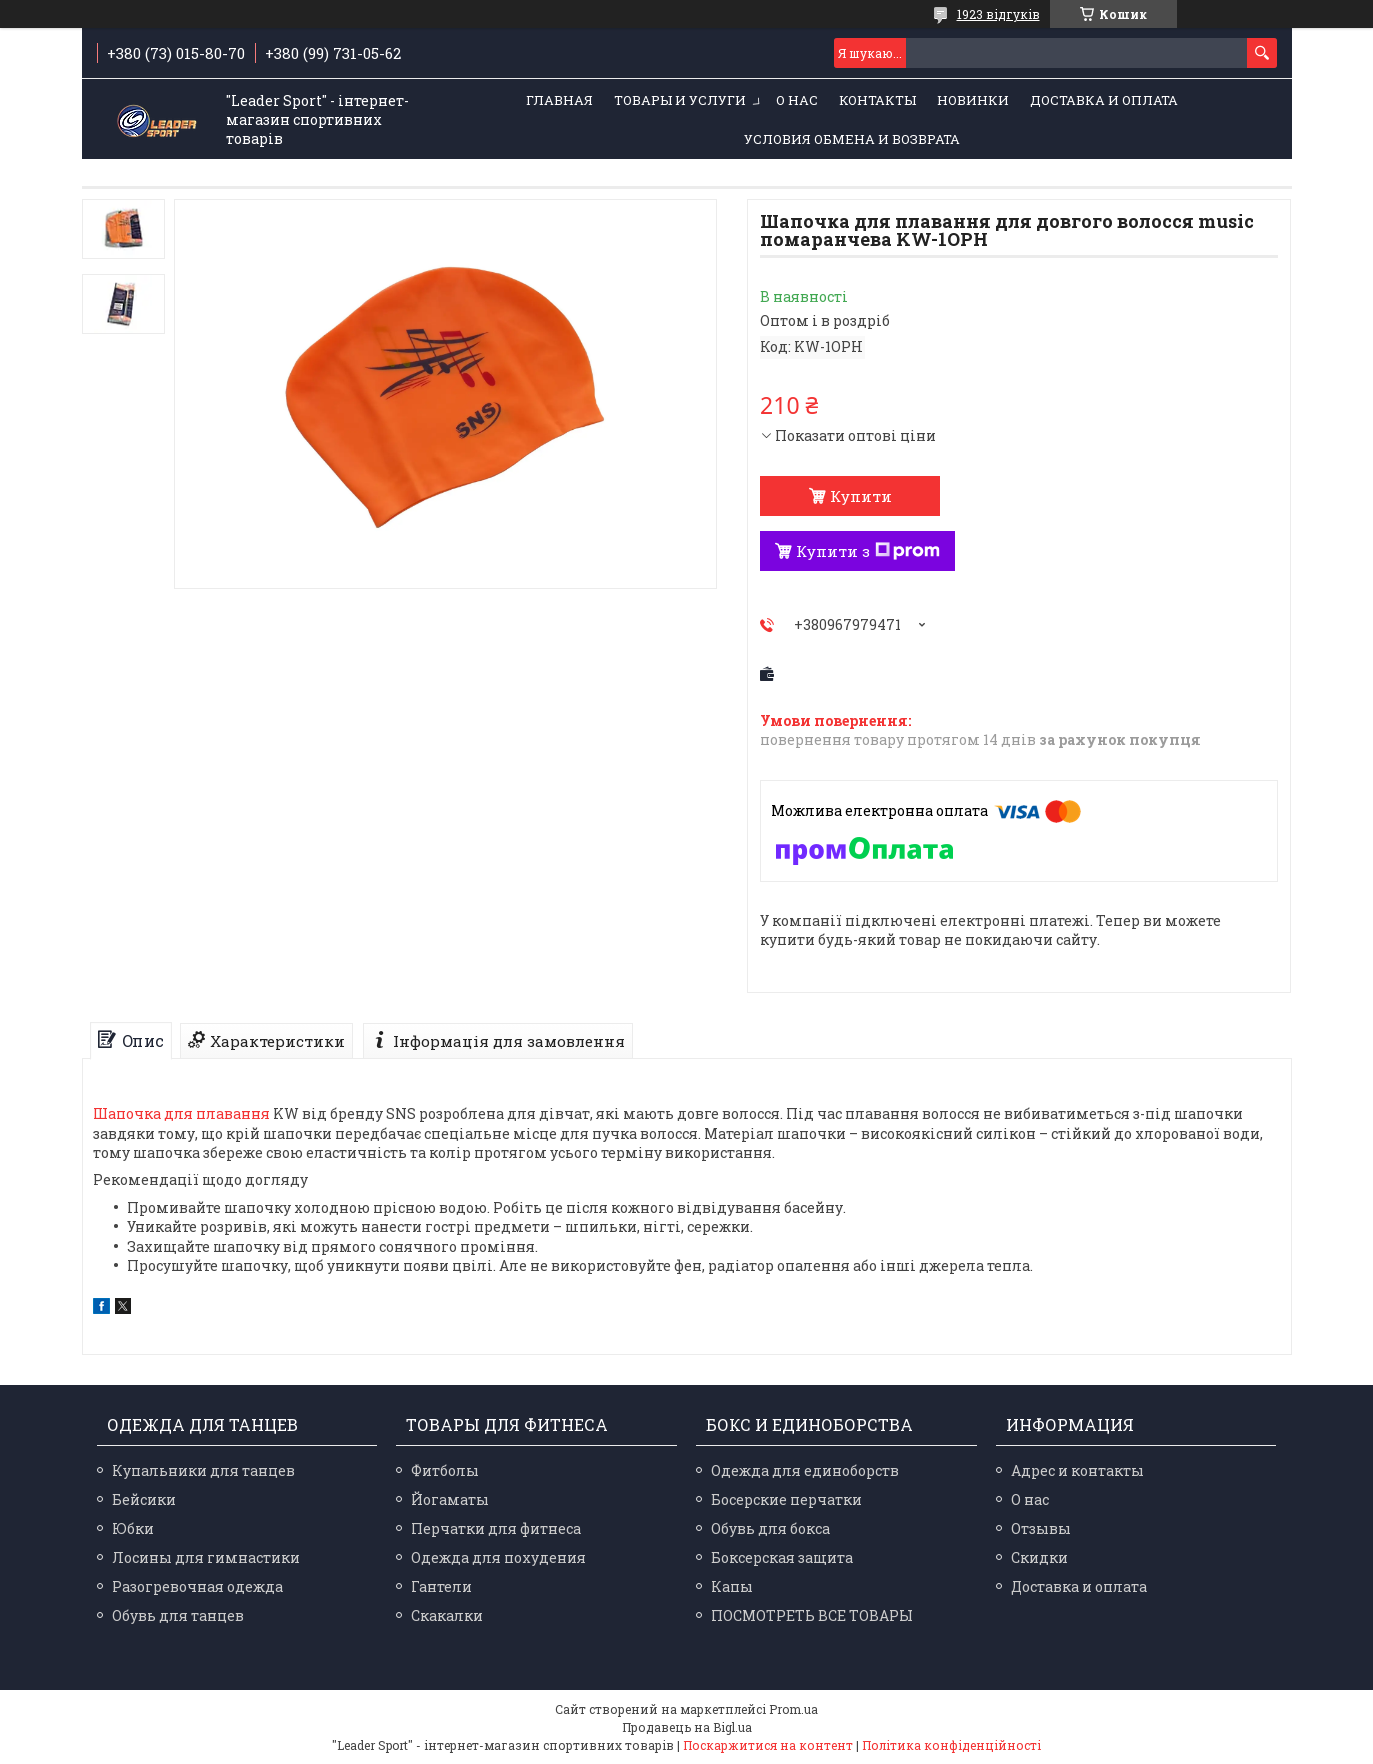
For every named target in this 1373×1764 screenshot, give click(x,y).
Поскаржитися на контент (768, 1745)
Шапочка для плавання (181, 1113)
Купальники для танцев (203, 1470)
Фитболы (445, 1470)
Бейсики (144, 1499)
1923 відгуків (998, 14)
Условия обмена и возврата (852, 139)
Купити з (868, 551)
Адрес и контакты (1077, 1470)
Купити (861, 496)
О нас (797, 100)
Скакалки (447, 1615)
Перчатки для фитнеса (496, 1528)
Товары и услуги (680, 100)
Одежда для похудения (498, 1557)
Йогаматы (450, 1499)
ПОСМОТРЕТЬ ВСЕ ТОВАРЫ (812, 1615)
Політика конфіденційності (951, 1745)
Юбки (133, 1528)
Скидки (1039, 1557)
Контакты (877, 100)
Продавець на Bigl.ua (687, 1727)
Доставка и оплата (1104, 100)
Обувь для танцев (178, 1615)
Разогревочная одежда (197, 1586)
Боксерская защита (782, 1557)
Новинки (973, 100)
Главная (559, 100)
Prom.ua (793, 1709)
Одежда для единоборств (805, 1470)
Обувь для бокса (770, 1528)
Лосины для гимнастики (206, 1557)
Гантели (441, 1586)
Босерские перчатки (786, 1499)
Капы (732, 1586)
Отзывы (1041, 1528)
